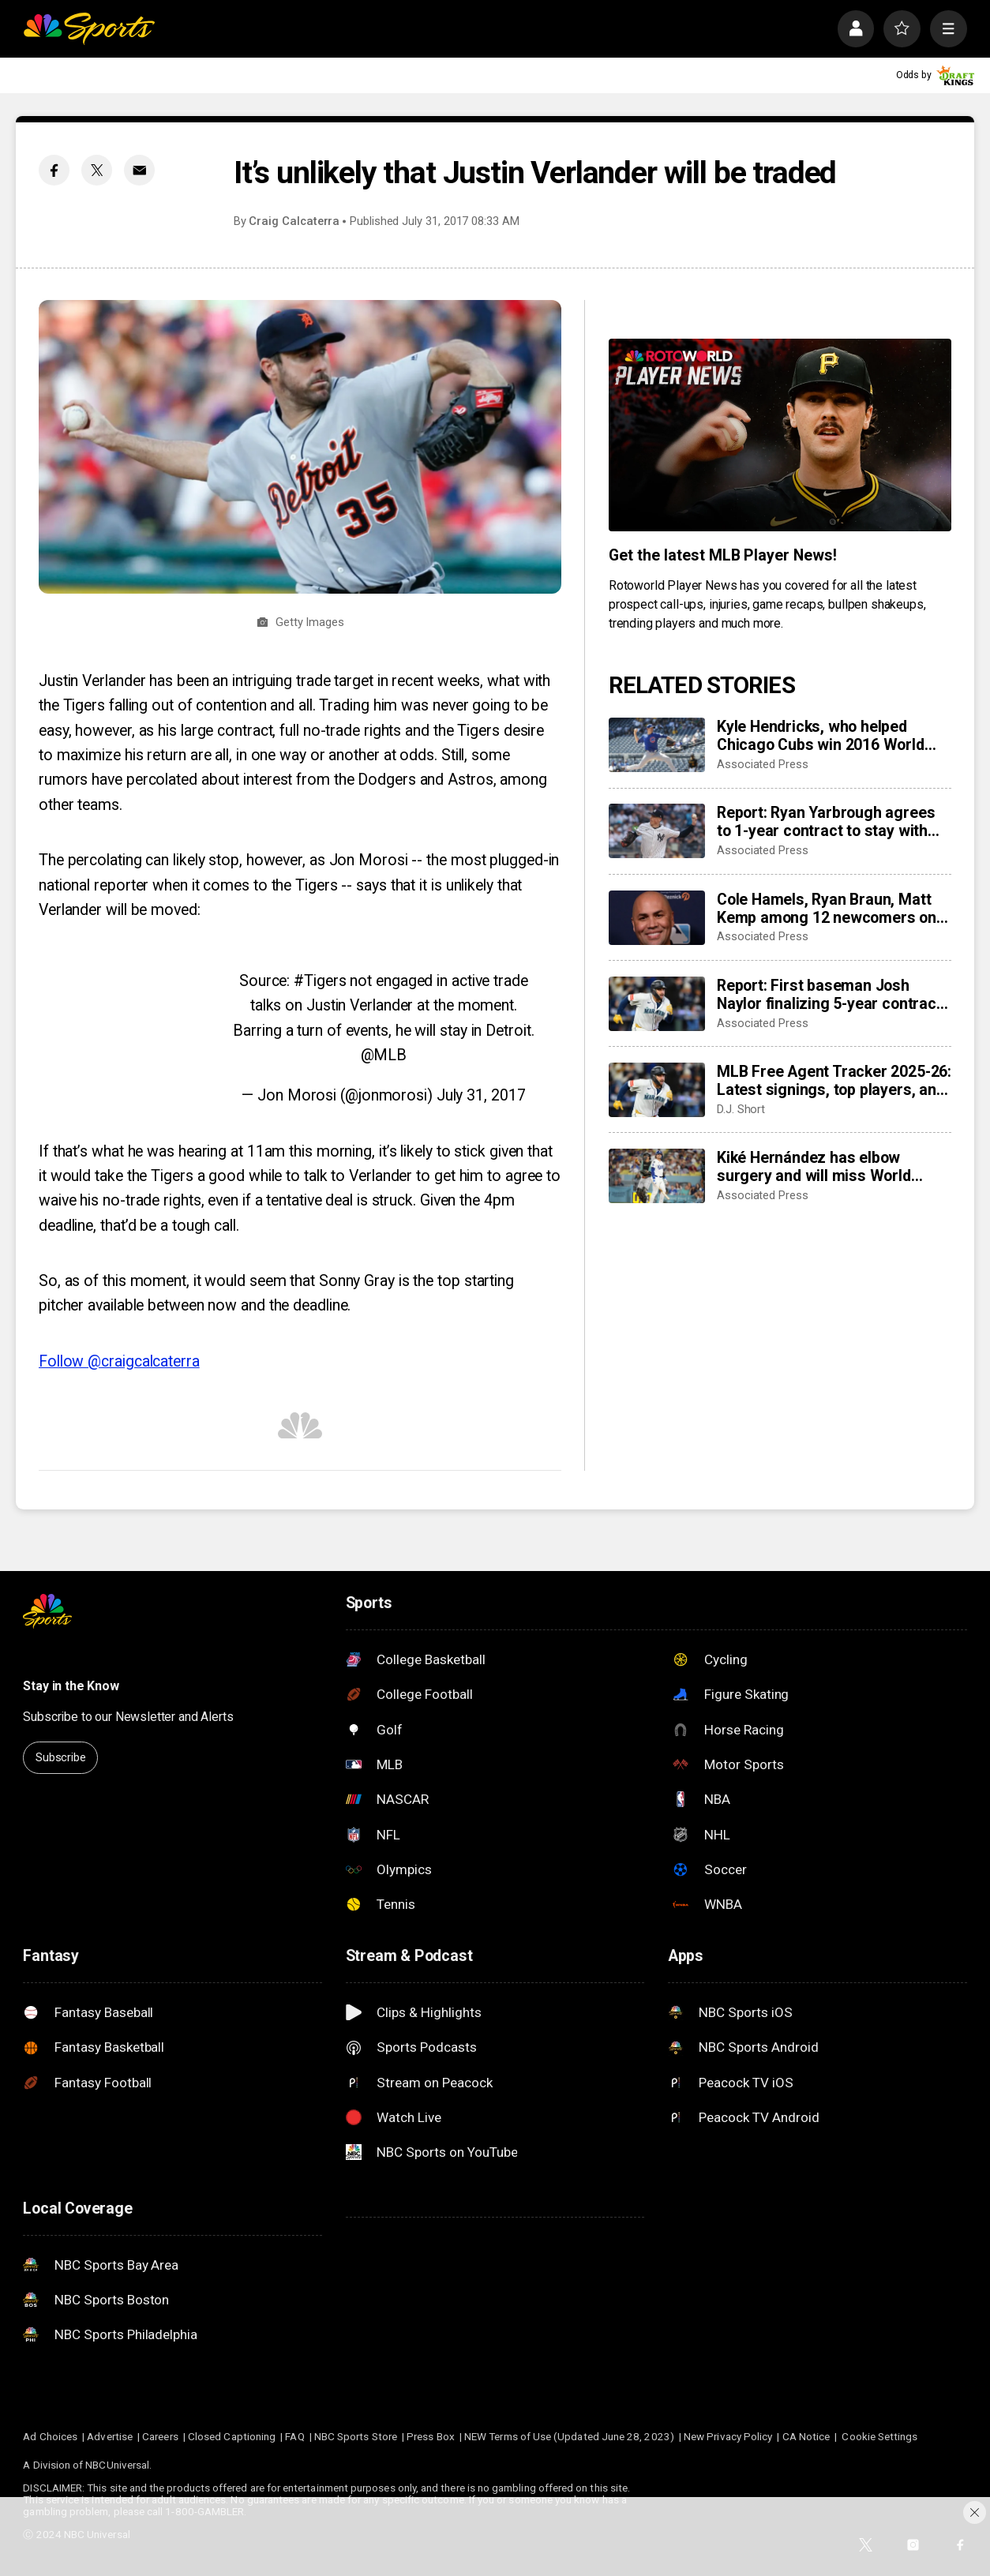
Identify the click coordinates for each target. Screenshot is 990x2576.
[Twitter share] (96, 170)
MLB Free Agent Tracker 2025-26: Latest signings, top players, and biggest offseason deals (834, 1081)
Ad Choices (50, 2437)
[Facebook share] (54, 170)
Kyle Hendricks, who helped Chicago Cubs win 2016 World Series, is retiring (820, 736)
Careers (160, 2437)
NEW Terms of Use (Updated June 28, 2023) (569, 2437)
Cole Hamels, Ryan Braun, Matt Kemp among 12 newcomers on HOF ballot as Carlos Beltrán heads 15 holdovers (826, 909)
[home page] (89, 28)
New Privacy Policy (728, 2437)
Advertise (110, 2437)
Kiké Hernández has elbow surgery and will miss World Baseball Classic (814, 1167)
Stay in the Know (70, 1685)
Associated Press (762, 764)
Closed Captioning (232, 2437)
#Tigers (320, 981)
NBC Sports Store (355, 2437)
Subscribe (61, 1757)
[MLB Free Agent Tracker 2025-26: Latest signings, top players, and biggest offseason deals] (657, 1090)
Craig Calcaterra (294, 221)
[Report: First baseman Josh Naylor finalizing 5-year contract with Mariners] (657, 1004)
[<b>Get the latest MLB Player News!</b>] (780, 435)
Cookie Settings (879, 2437)
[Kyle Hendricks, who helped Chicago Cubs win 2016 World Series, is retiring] (657, 745)
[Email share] (139, 170)
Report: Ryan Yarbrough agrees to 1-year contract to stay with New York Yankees (826, 822)
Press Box (431, 2437)
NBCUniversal (117, 2465)
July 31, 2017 (481, 1095)
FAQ (294, 2437)
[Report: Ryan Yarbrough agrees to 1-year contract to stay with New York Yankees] (657, 831)
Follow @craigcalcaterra (119, 1361)
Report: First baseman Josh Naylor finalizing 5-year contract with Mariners (829, 995)
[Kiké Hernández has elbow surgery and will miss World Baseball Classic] (657, 1176)
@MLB (384, 1055)
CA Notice (806, 2437)
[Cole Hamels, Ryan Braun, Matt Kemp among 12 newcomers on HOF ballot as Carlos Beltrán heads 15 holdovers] (657, 918)
